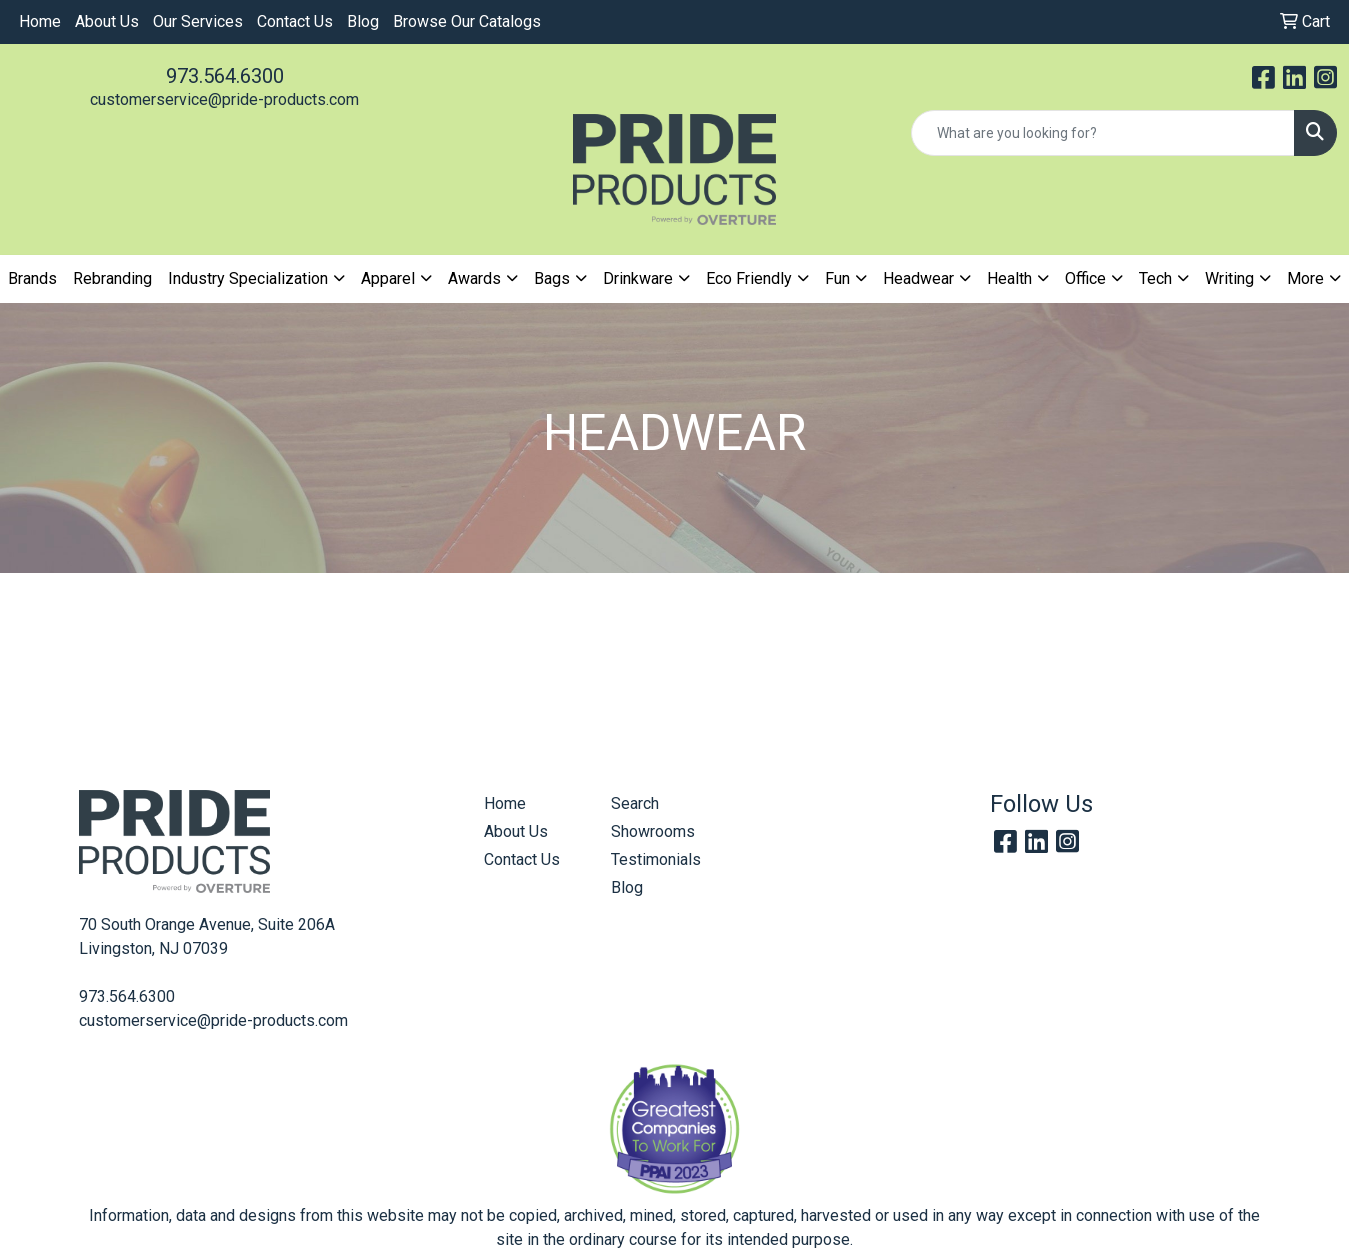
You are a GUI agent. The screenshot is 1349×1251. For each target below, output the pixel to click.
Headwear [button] (918, 278)
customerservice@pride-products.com (224, 99)
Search (635, 803)
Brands (32, 278)
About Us (107, 21)
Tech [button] (1155, 278)
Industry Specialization (248, 278)
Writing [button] (1229, 278)
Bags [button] (552, 278)
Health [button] (1009, 278)
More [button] (1305, 278)
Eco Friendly (749, 278)
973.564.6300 (225, 76)
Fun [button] (837, 278)
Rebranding (112, 278)
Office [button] (1085, 278)
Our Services (198, 21)
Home (40, 21)
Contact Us (295, 21)
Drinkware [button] (638, 278)
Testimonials (656, 859)
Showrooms (653, 831)
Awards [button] (474, 278)
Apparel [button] (388, 278)
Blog (363, 21)
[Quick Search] (1103, 133)
